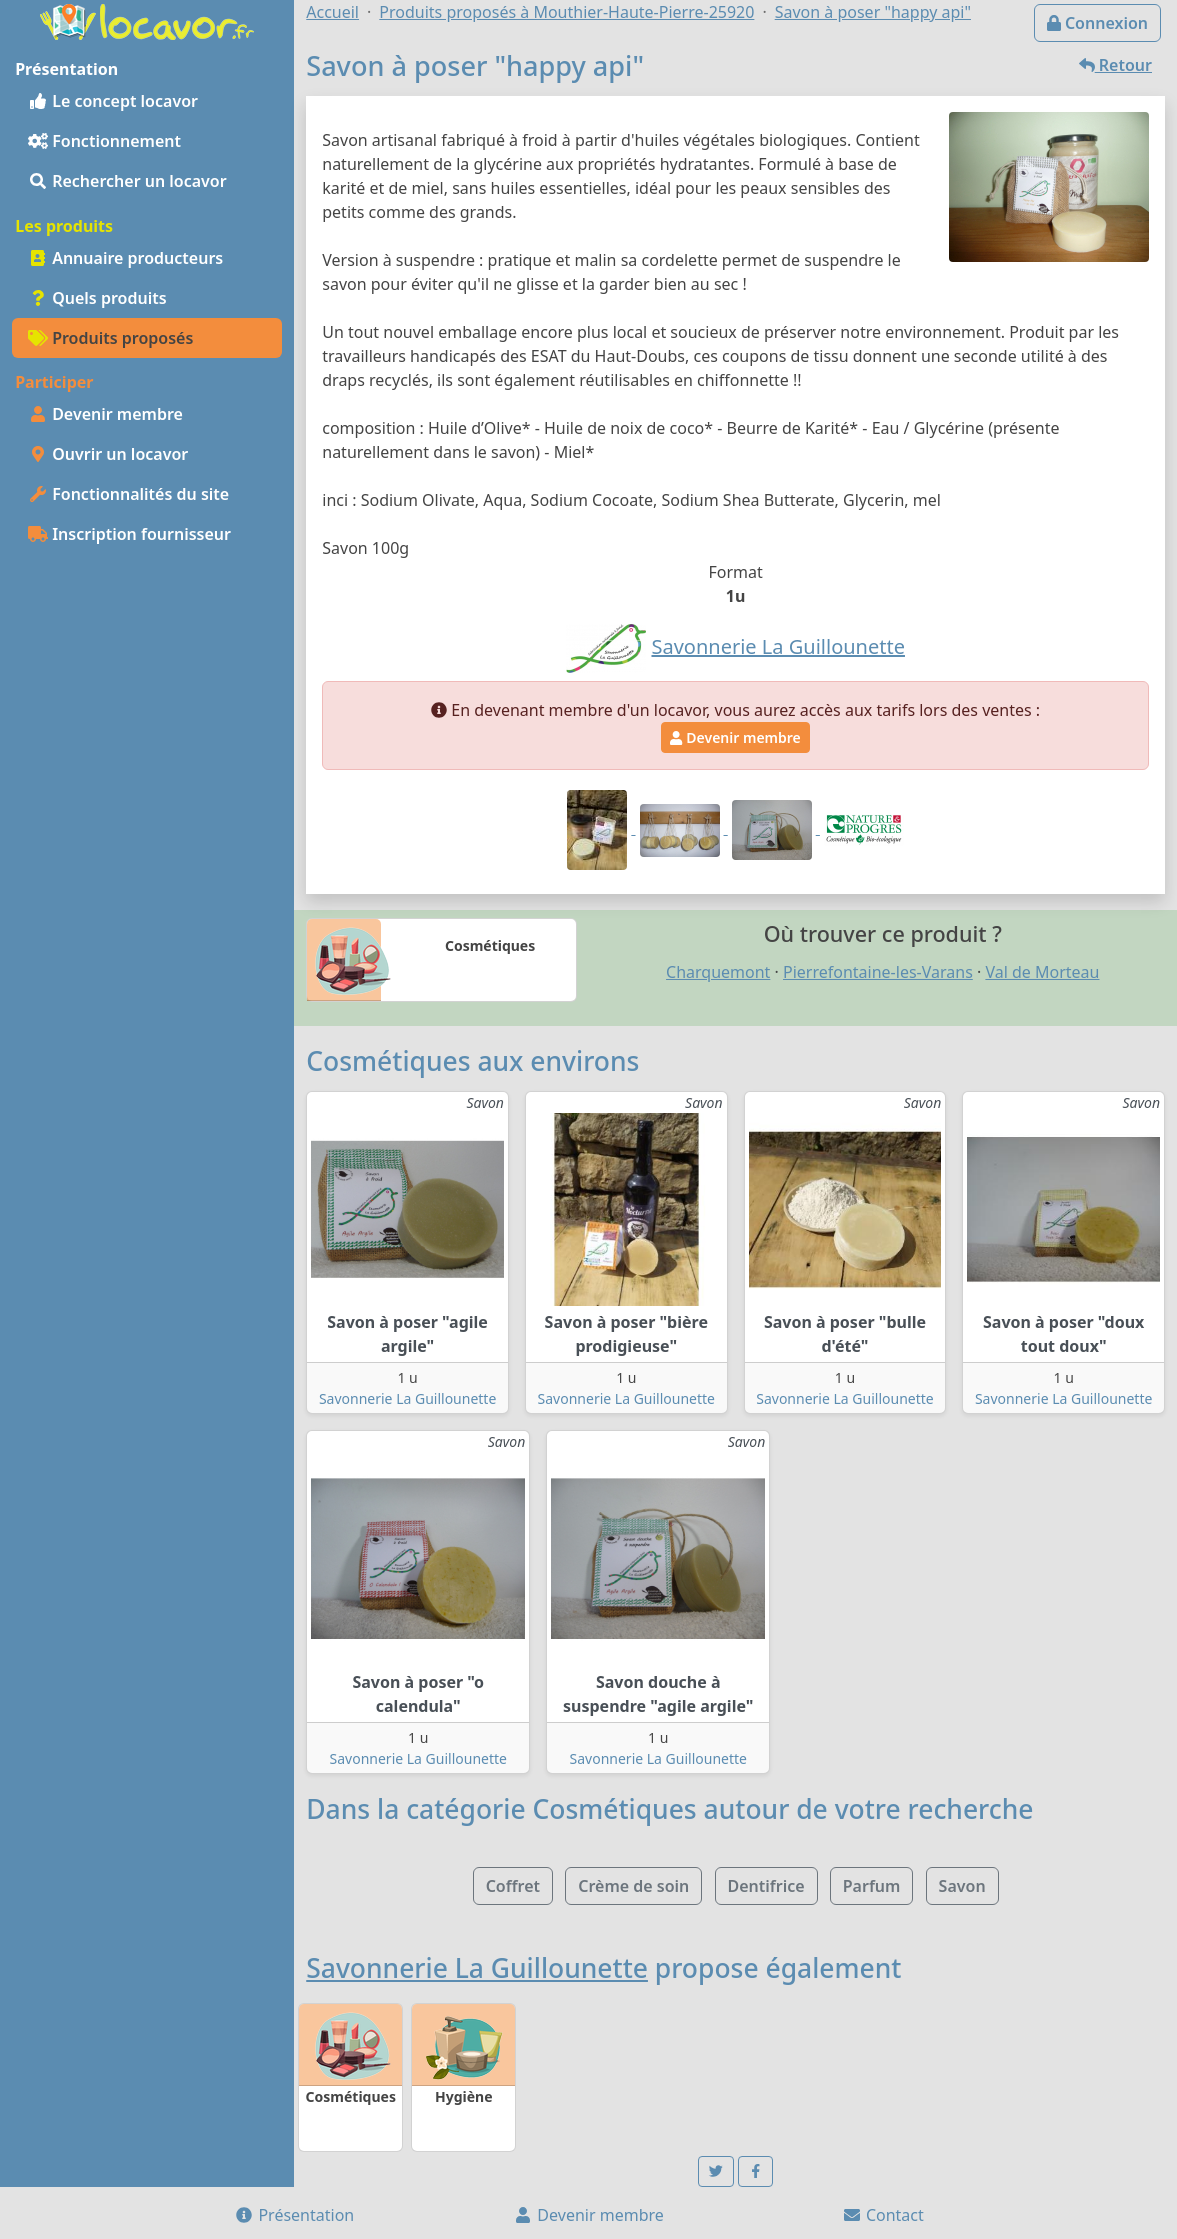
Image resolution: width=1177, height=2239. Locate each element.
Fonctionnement (104, 141)
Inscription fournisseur (129, 534)
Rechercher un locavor (127, 181)
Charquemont (718, 972)
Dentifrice (766, 1886)
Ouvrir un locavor (108, 454)
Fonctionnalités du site (128, 494)
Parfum (872, 1886)
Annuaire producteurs (125, 258)
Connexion (1097, 23)
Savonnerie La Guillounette (407, 1398)
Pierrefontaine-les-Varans (878, 972)
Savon (962, 1886)
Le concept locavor (113, 101)
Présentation (294, 2215)
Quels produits (97, 298)
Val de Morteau (1042, 972)
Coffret (513, 1886)
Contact (883, 2215)
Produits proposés (110, 338)
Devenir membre (105, 414)
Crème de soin (633, 1886)
